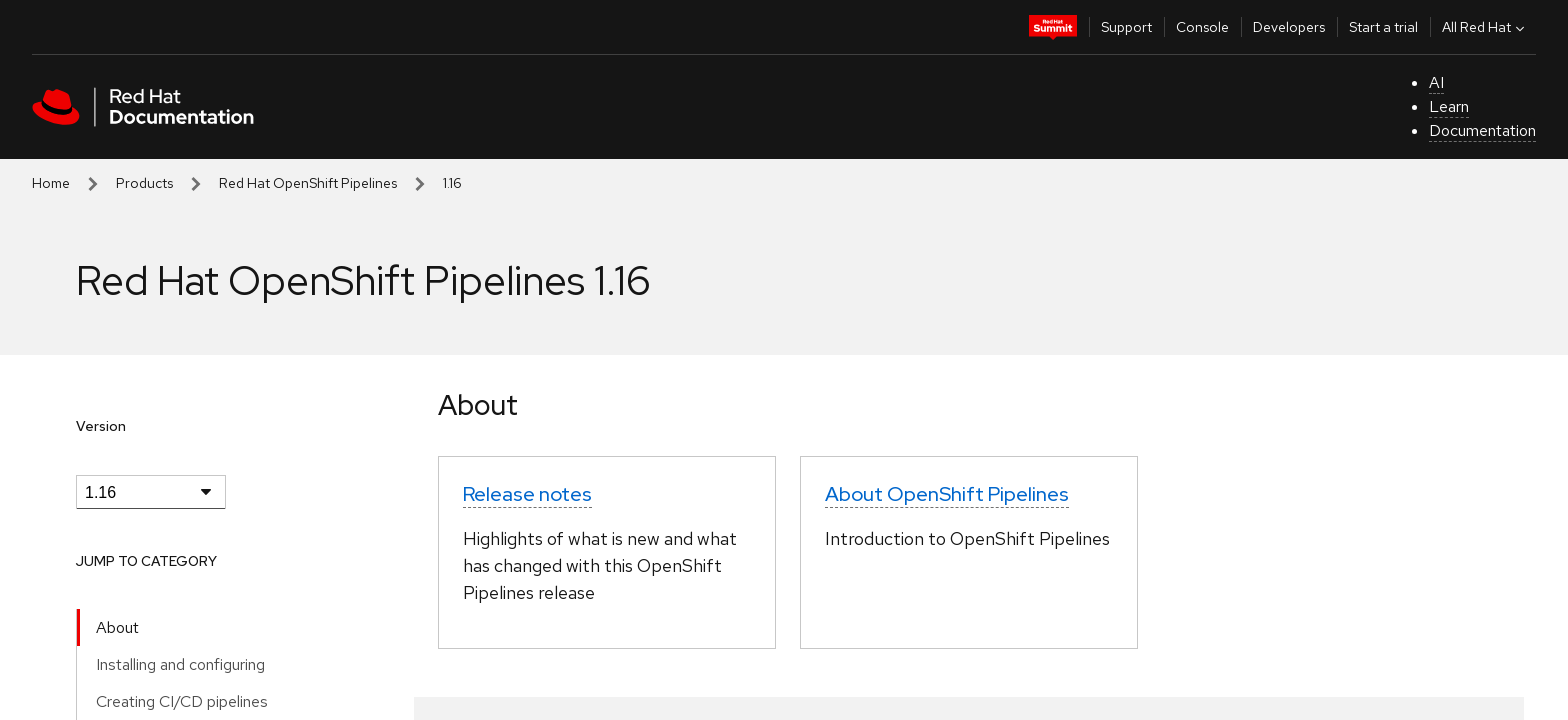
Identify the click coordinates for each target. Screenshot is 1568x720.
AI (1436, 82)
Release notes (527, 494)
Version (101, 426)
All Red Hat (1485, 27)
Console (1202, 27)
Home (51, 183)
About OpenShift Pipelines (947, 494)
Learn (1449, 106)
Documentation (1482, 130)
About (117, 627)
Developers (1289, 27)
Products (144, 183)
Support (1126, 27)
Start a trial (1383, 27)
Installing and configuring (180, 664)
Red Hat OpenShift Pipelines (308, 183)
